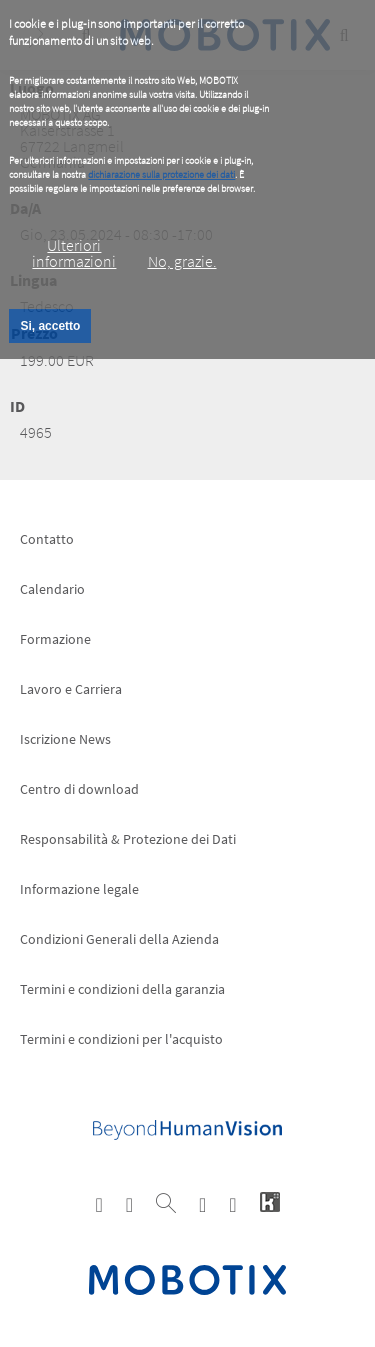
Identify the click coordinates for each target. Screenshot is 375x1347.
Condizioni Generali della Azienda (119, 939)
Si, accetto (50, 326)
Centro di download (79, 789)
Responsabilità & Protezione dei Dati (128, 839)
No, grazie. (182, 261)
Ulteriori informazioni (74, 253)
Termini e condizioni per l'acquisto (121, 1039)
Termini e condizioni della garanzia (122, 989)
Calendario (52, 589)
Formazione (55, 639)
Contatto (47, 539)
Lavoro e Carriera (71, 689)
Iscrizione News (65, 739)
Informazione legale (79, 889)
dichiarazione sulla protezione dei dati (161, 174)
